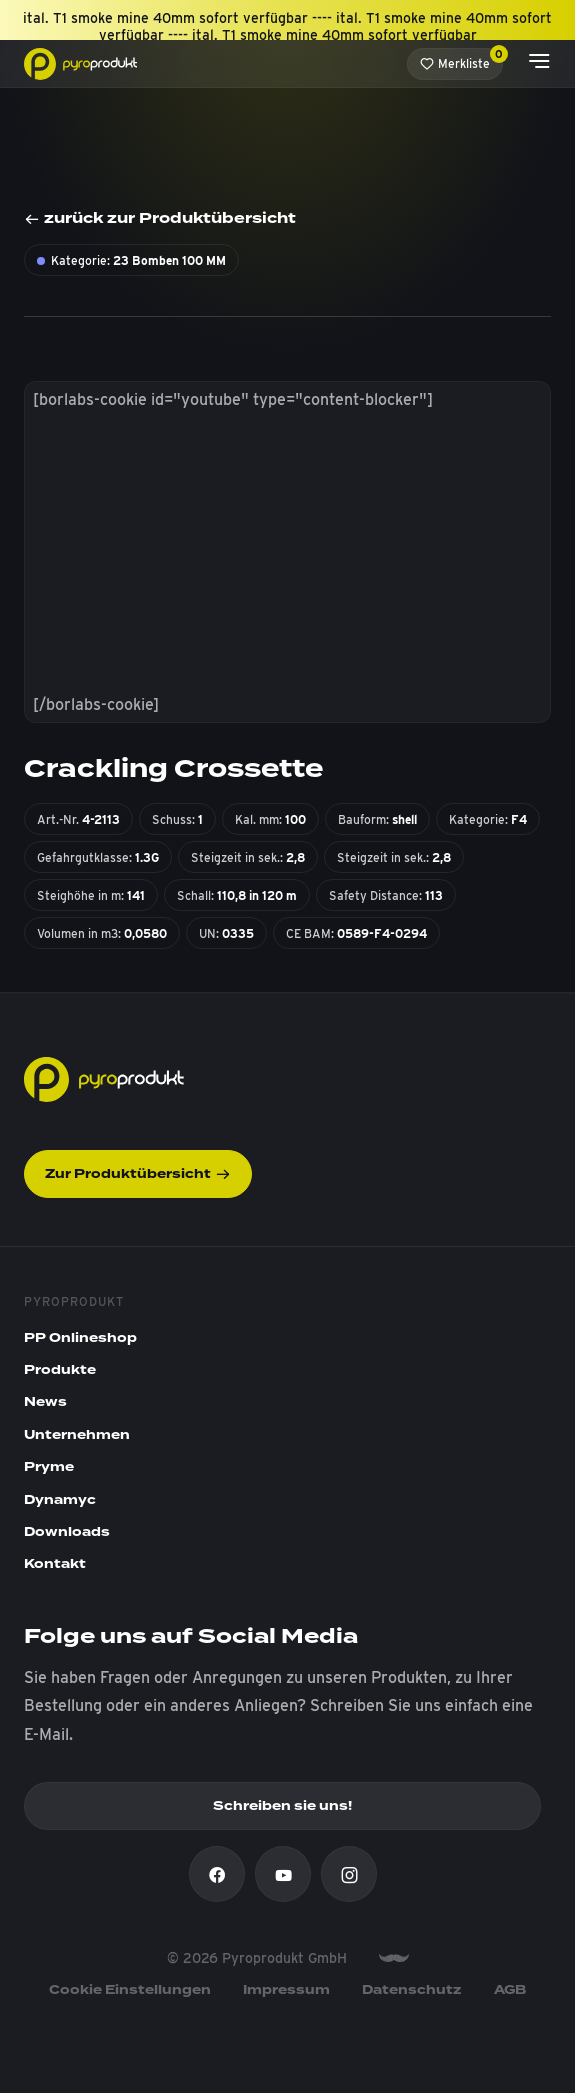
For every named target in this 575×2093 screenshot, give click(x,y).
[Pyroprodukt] (80, 62)
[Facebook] (217, 1874)
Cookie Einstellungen (130, 1990)
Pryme (49, 1467)
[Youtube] (283, 1874)
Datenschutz (412, 1990)
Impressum (286, 1990)
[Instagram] (349, 1874)
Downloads (67, 1532)
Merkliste (461, 59)
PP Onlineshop (80, 1338)
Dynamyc (60, 1500)
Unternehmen (77, 1435)
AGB (510, 1990)
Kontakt (55, 1564)
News (45, 1402)
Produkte (60, 1370)
